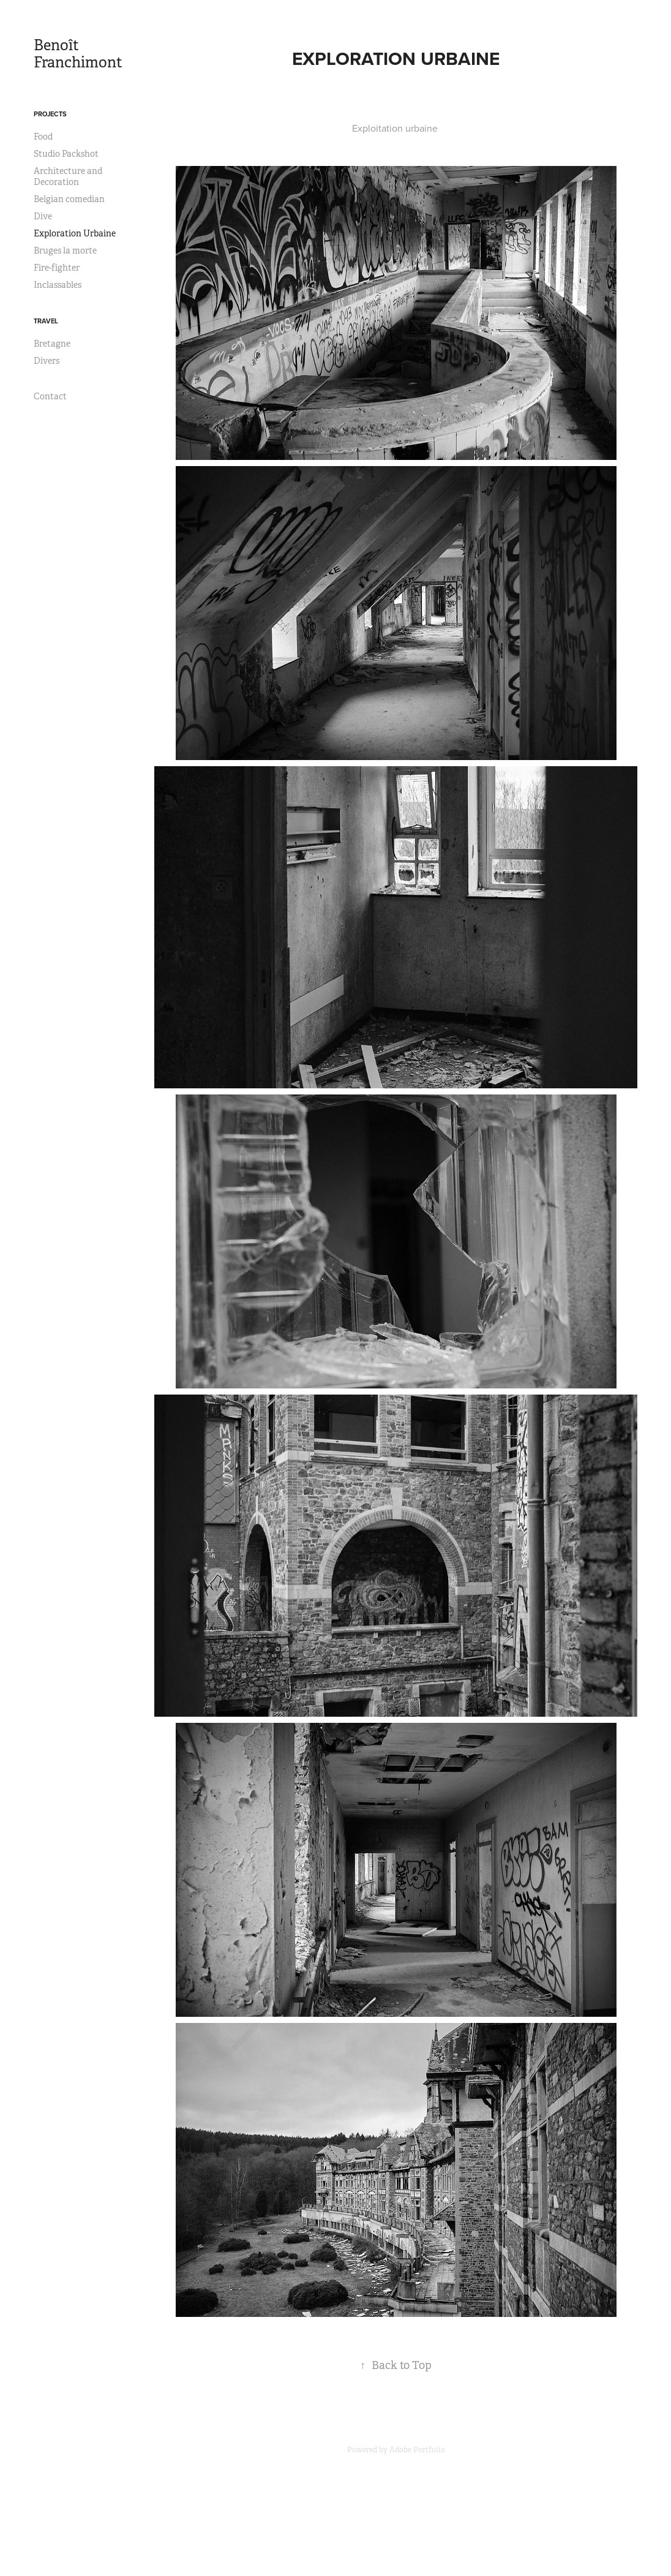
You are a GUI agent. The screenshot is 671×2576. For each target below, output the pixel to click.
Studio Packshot (66, 153)
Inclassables (57, 284)
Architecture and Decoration (68, 176)
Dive (43, 216)
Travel (46, 321)
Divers (46, 360)
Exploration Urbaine (75, 233)
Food (43, 136)
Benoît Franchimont (78, 54)
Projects (50, 114)
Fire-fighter (57, 267)
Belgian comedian (69, 199)
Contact (50, 396)
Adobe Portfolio (417, 2450)
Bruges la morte (65, 250)
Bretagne (52, 343)
